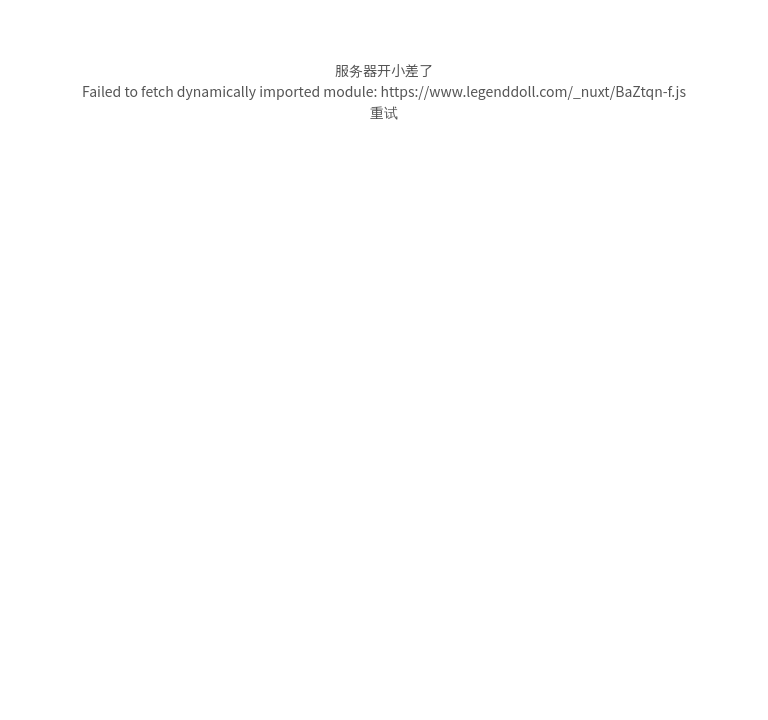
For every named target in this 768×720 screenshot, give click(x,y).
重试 (384, 112)
